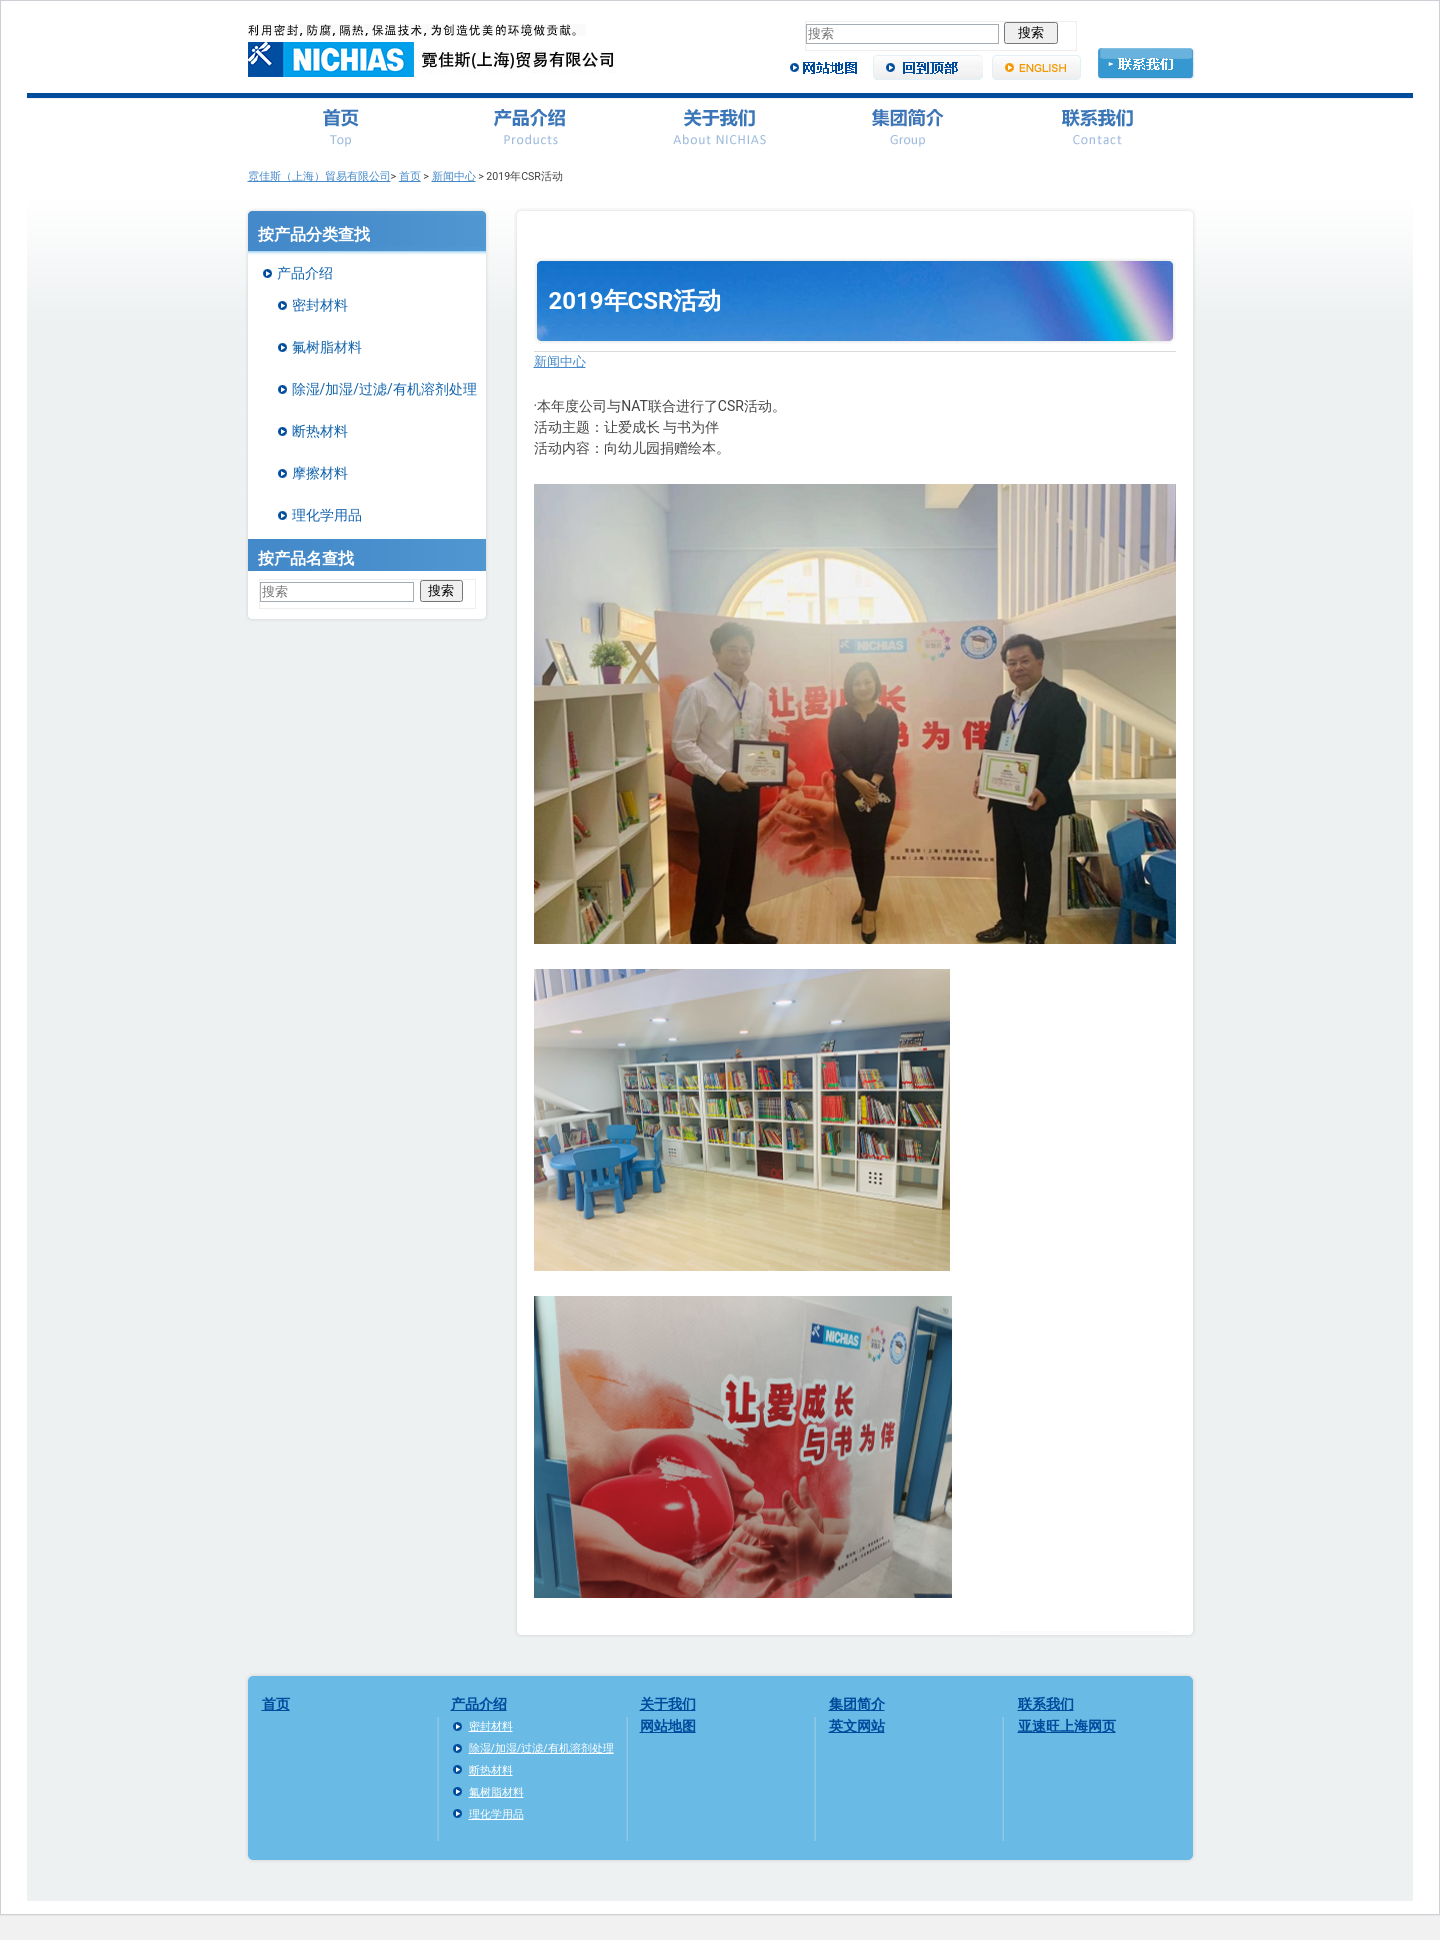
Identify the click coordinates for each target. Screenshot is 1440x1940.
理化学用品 (327, 515)
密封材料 (320, 305)
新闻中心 (454, 176)
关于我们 (668, 1704)
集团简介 (857, 1704)
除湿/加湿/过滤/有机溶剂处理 (384, 389)
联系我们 (1046, 1704)
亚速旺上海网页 (1067, 1726)
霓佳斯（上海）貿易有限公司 (319, 176)
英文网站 (857, 1726)
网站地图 (668, 1726)
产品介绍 (305, 273)
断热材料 (320, 431)
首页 (410, 176)
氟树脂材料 (327, 347)
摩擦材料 (320, 473)
